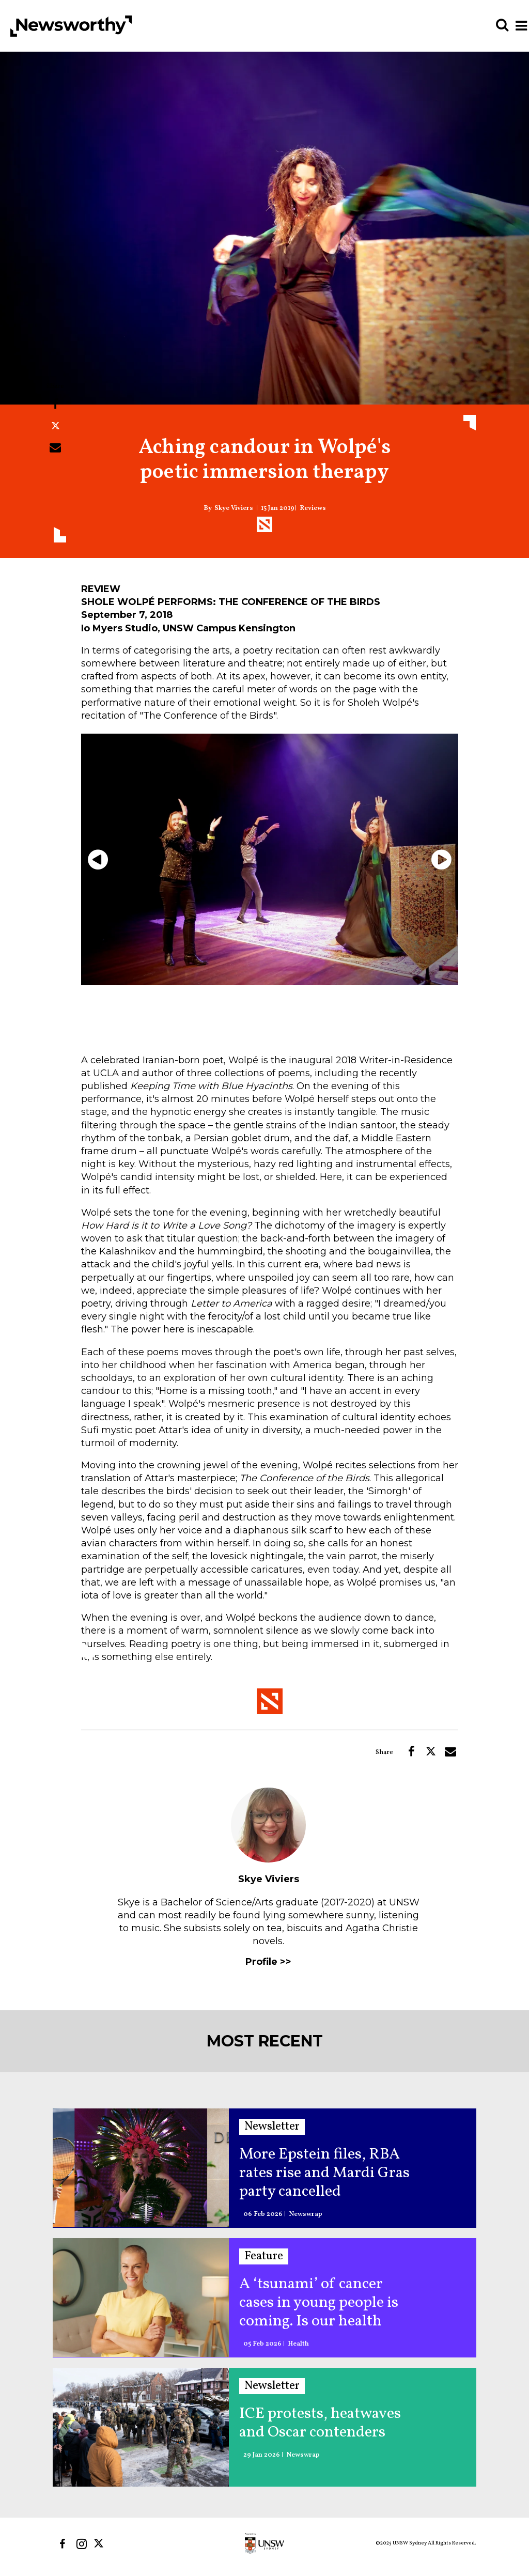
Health (298, 2344)
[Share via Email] (55, 447)
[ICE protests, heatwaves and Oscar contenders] (141, 2427)
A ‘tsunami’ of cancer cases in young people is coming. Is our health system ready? (318, 2303)
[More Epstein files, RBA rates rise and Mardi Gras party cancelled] (141, 2168)
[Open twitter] (100, 2543)
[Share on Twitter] (55, 426)
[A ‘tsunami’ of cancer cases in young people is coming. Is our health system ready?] (141, 2297)
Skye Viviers (233, 508)
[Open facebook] (62, 2543)
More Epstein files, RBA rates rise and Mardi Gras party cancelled (324, 2173)
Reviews (313, 508)
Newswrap (305, 2214)
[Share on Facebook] (55, 404)
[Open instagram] (81, 2543)
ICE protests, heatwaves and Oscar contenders (320, 2423)
